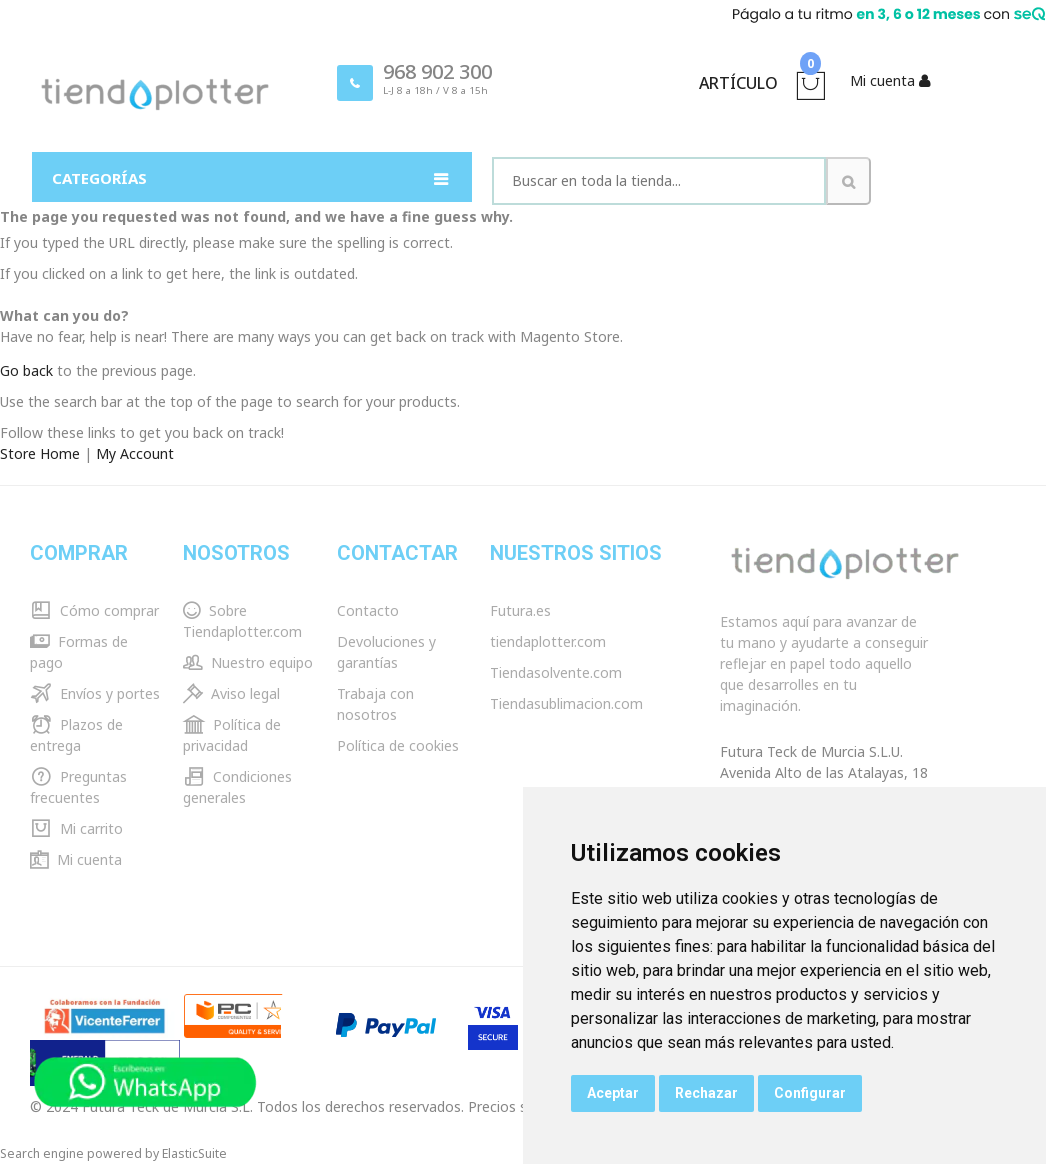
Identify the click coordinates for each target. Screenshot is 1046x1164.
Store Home (40, 453)
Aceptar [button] (613, 1093)
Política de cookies (398, 745)
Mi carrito (76, 828)
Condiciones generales (237, 787)
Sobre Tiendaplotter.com (242, 621)
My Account (135, 453)
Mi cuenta (76, 859)
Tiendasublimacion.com (566, 703)
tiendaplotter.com (548, 641)
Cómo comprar (94, 610)
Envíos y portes (95, 693)
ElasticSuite (194, 1153)
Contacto (368, 610)
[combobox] (659, 181)
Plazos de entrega (76, 735)
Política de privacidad (232, 735)
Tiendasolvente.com (556, 672)
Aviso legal (231, 693)
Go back (26, 370)
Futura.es (520, 610)
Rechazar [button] (706, 1093)
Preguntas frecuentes (78, 787)
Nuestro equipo (248, 662)
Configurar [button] (810, 1093)
